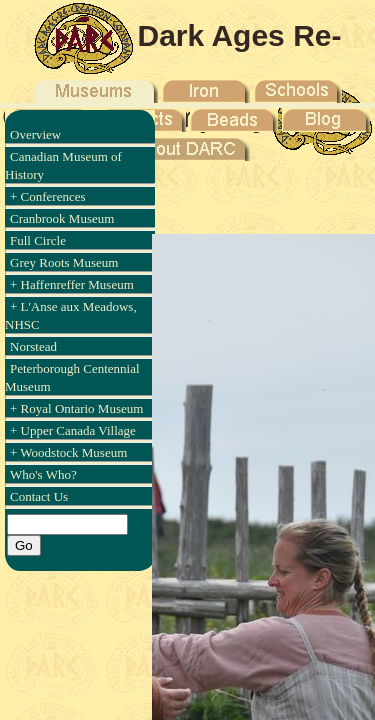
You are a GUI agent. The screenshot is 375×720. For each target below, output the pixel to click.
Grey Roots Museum (64, 262)
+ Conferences (48, 196)
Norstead (33, 346)
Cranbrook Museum (62, 218)
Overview (35, 134)
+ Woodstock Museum (68, 452)
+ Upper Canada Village (73, 430)
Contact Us (39, 496)
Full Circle (38, 240)
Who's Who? (43, 474)
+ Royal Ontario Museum (76, 408)
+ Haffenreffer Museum (72, 284)
